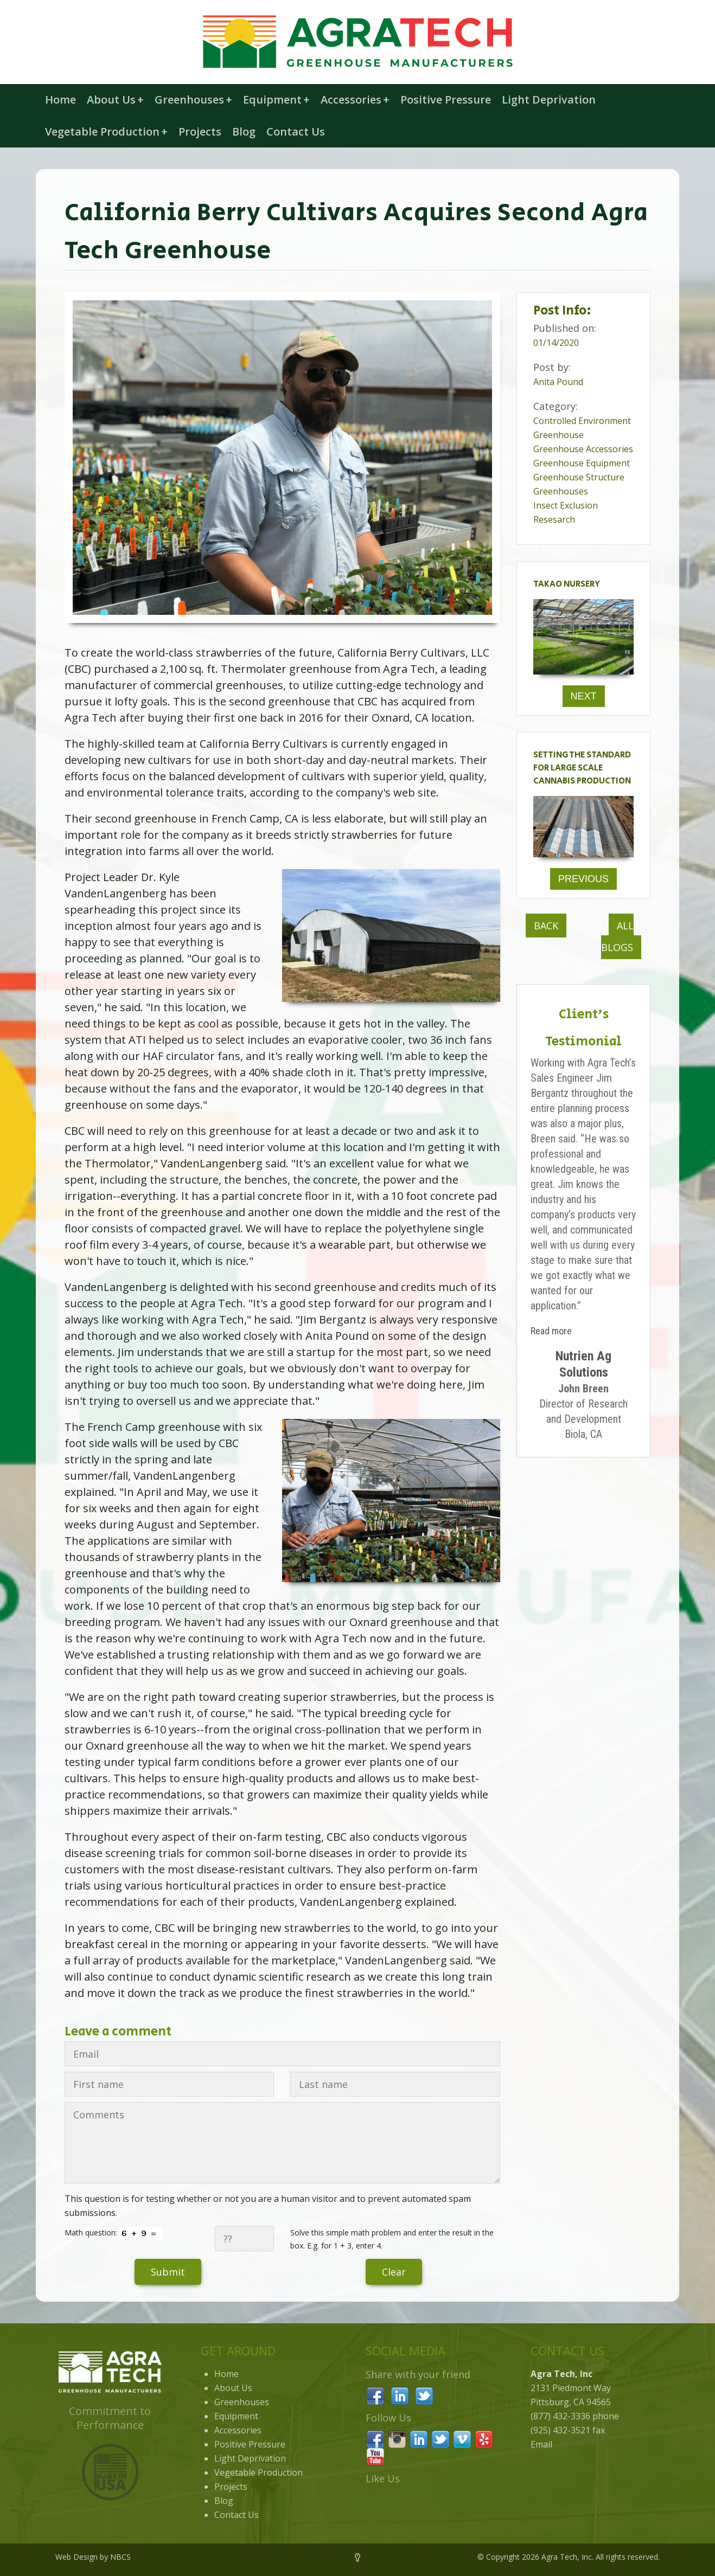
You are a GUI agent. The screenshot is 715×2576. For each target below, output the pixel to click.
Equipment (276, 99)
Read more (551, 1331)
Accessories (355, 99)
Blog (244, 131)
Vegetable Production (106, 131)
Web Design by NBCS (93, 2557)
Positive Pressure (445, 99)
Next (584, 696)
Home (60, 99)
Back (546, 925)
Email (541, 2444)
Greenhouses (193, 99)
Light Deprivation (549, 99)
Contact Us (295, 131)
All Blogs (617, 936)
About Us (115, 99)
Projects (199, 131)
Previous (583, 878)
